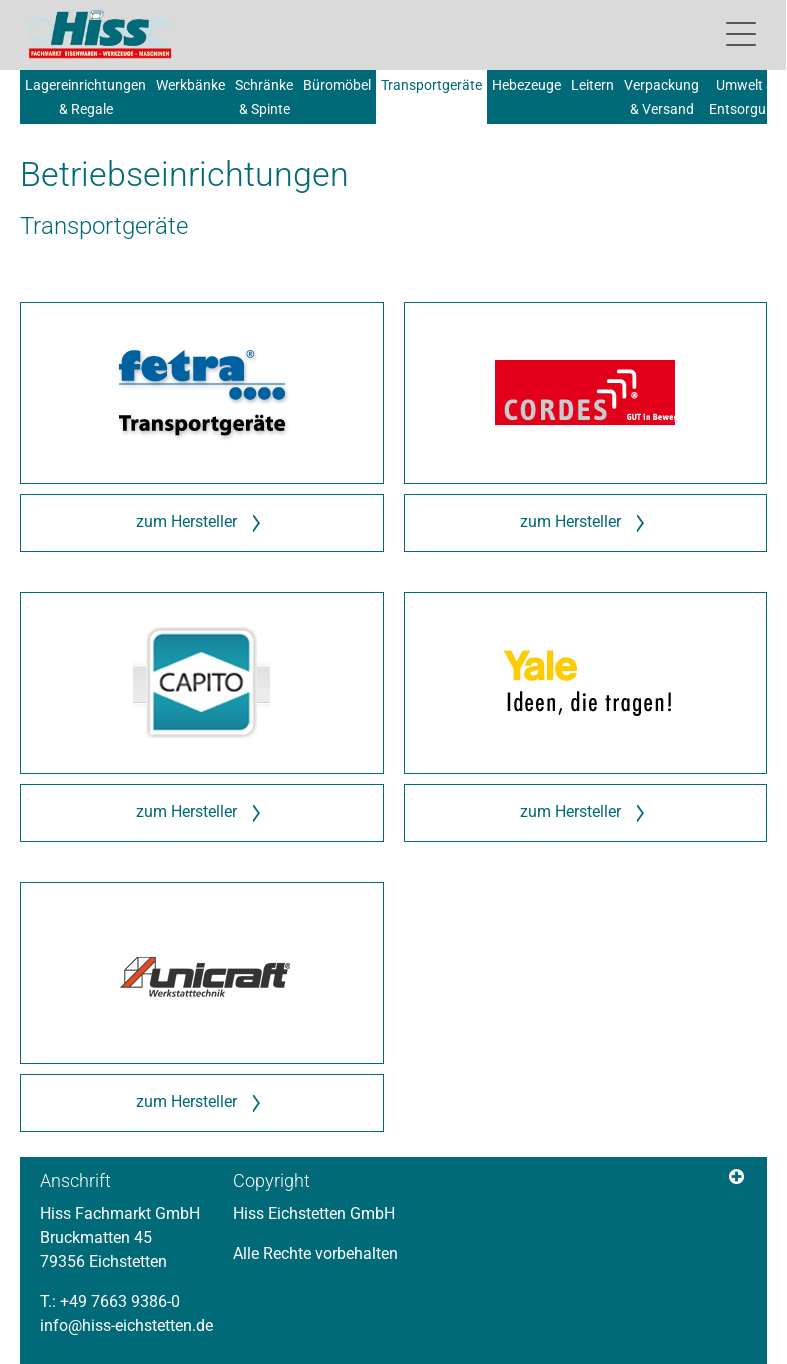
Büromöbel (337, 85)
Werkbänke (190, 85)
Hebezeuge (526, 85)
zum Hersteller (201, 523)
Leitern (592, 85)
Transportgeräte (431, 85)
